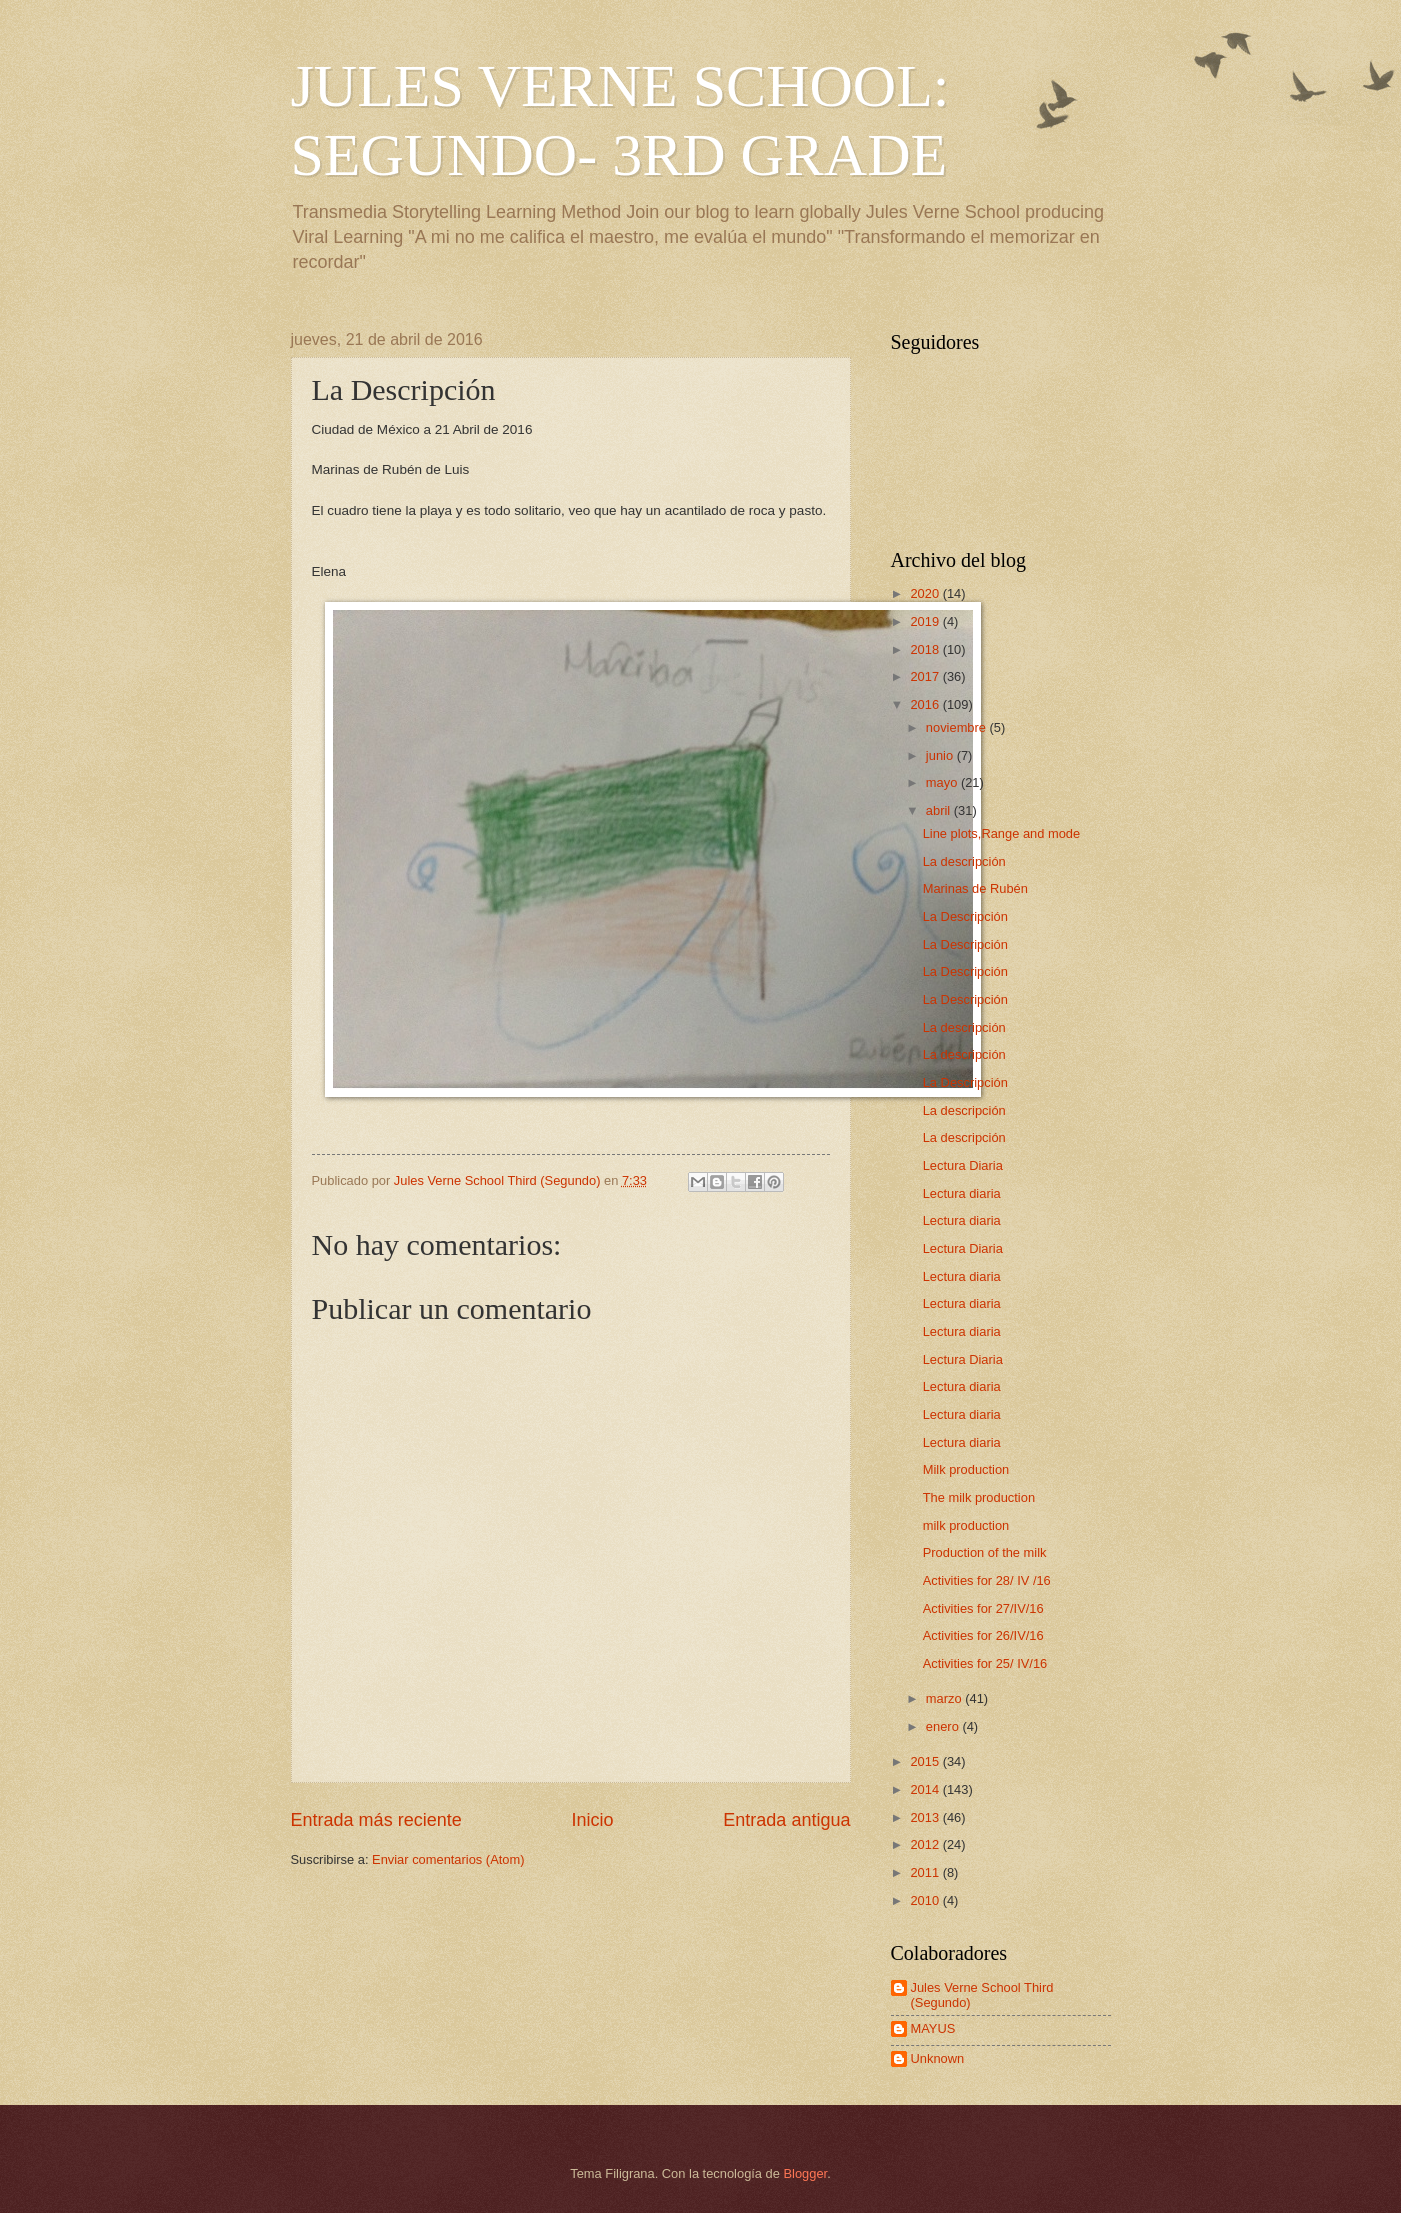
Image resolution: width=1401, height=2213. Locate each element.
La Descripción (965, 916)
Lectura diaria (962, 1193)
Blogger (806, 2173)
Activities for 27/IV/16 (983, 1608)
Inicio (592, 1820)
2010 (926, 1900)
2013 (926, 1817)
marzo (945, 1698)
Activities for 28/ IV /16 (987, 1580)
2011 (926, 1872)
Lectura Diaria (963, 1165)
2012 (926, 1844)
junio (941, 755)
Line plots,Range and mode (1001, 833)
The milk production (979, 1497)
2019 (926, 621)
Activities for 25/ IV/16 (985, 1663)
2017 (926, 676)
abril (940, 810)
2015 (926, 1761)
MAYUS (933, 2028)
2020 (926, 593)
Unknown (938, 2058)
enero (944, 1726)
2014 (926, 1789)
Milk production (966, 1469)
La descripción (964, 861)
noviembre (958, 727)
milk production (966, 1525)
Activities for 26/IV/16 (983, 1635)
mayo (943, 782)
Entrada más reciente (376, 1820)
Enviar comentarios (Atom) (448, 1859)
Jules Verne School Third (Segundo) (982, 1995)
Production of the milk (985, 1552)
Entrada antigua (786, 1820)
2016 (926, 704)
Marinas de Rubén (975, 888)
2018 (926, 649)
